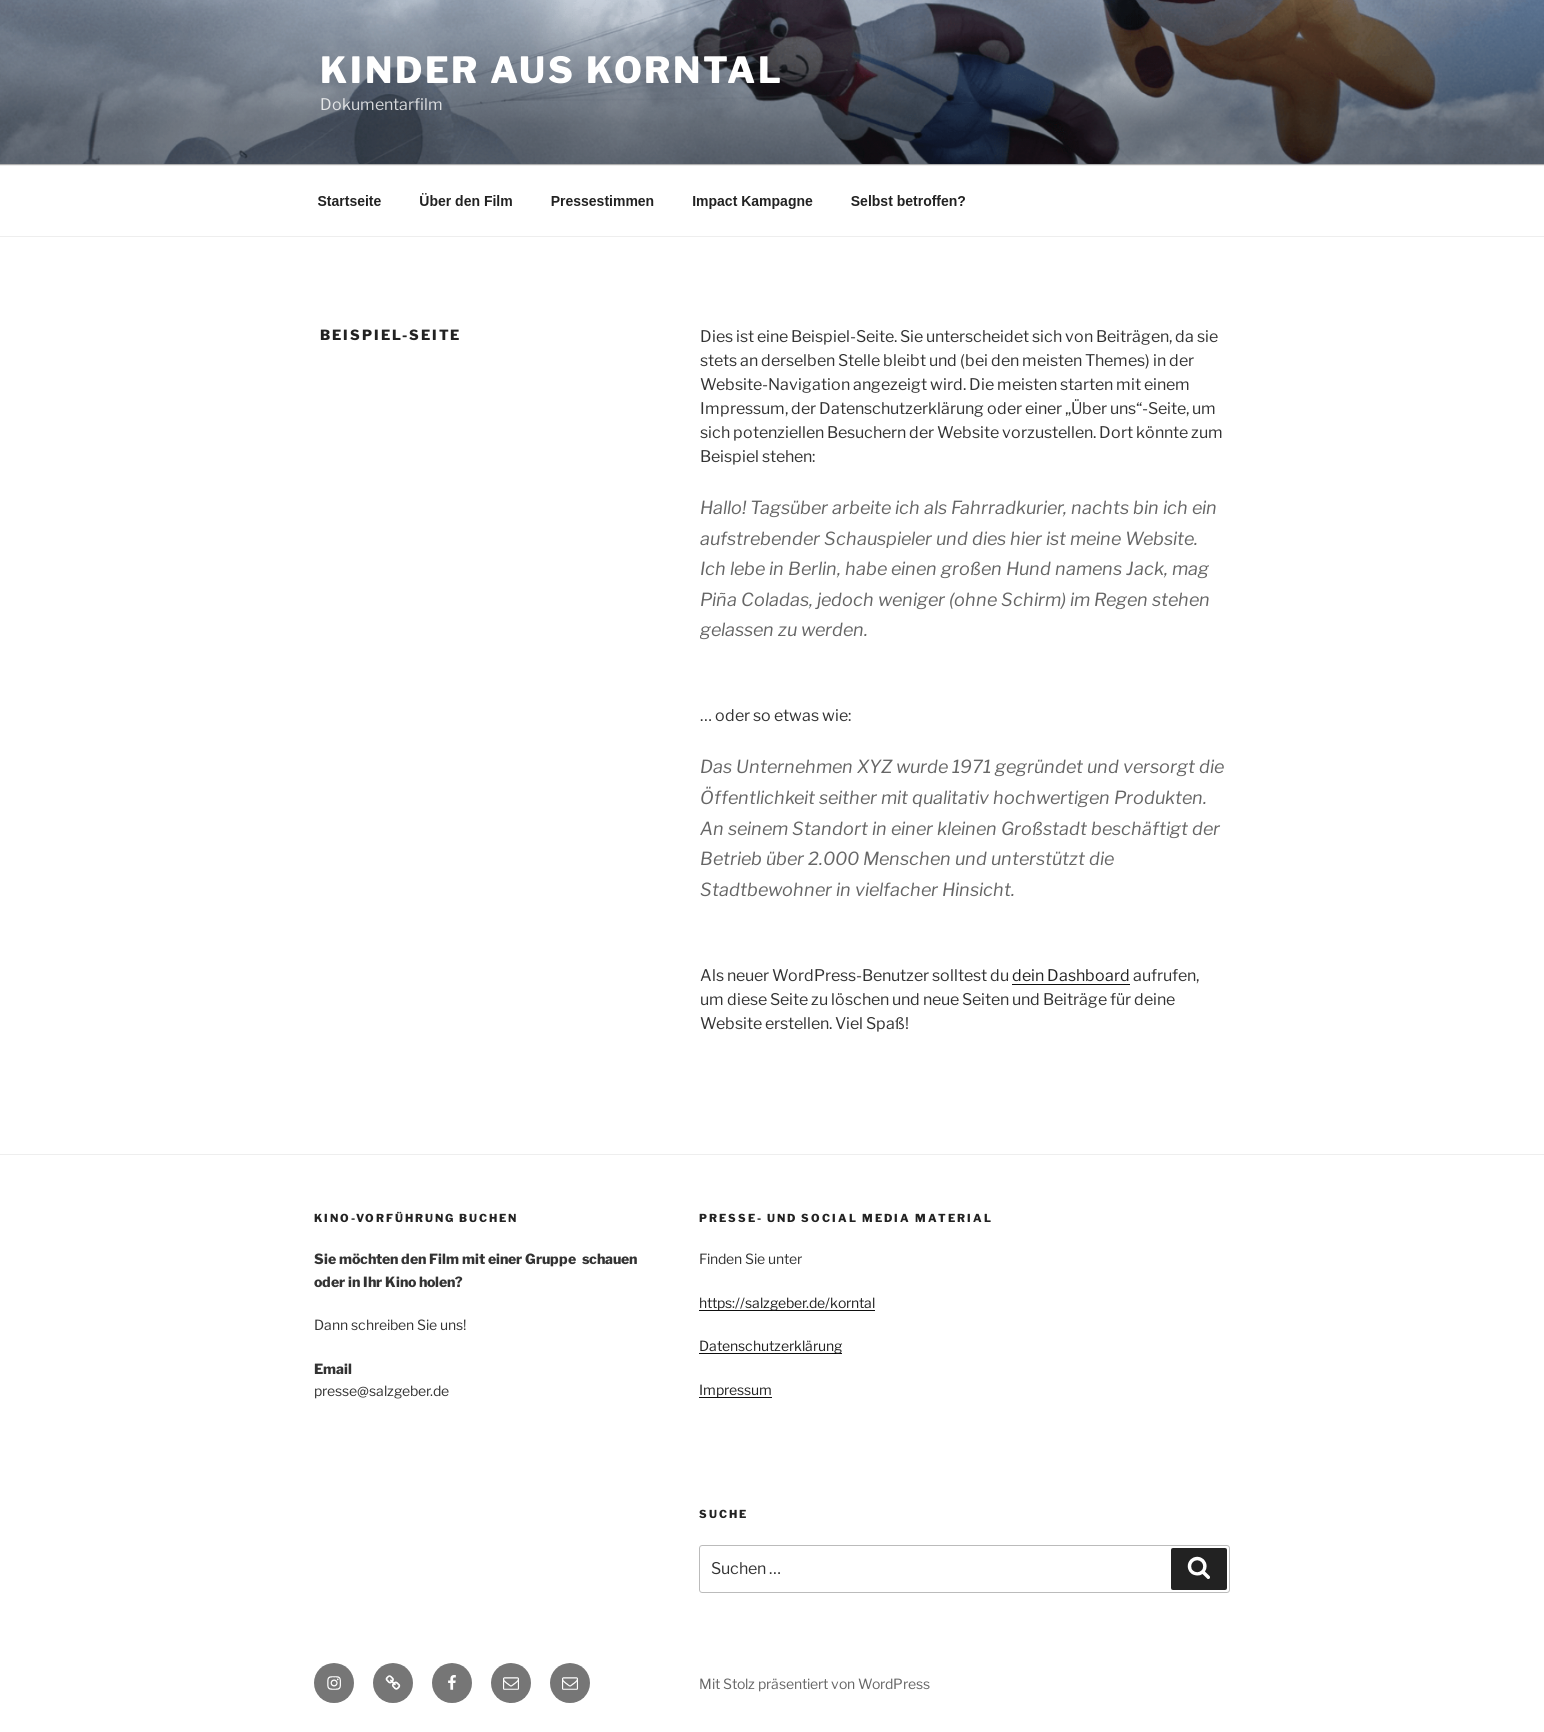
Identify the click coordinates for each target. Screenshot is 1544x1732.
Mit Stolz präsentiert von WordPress (814, 1683)
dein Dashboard (1071, 975)
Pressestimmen (603, 201)
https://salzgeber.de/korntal (787, 1302)
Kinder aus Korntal (552, 70)
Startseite (350, 201)
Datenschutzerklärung (770, 1345)
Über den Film (465, 201)
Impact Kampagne (752, 201)
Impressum (735, 1389)
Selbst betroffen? (908, 201)
